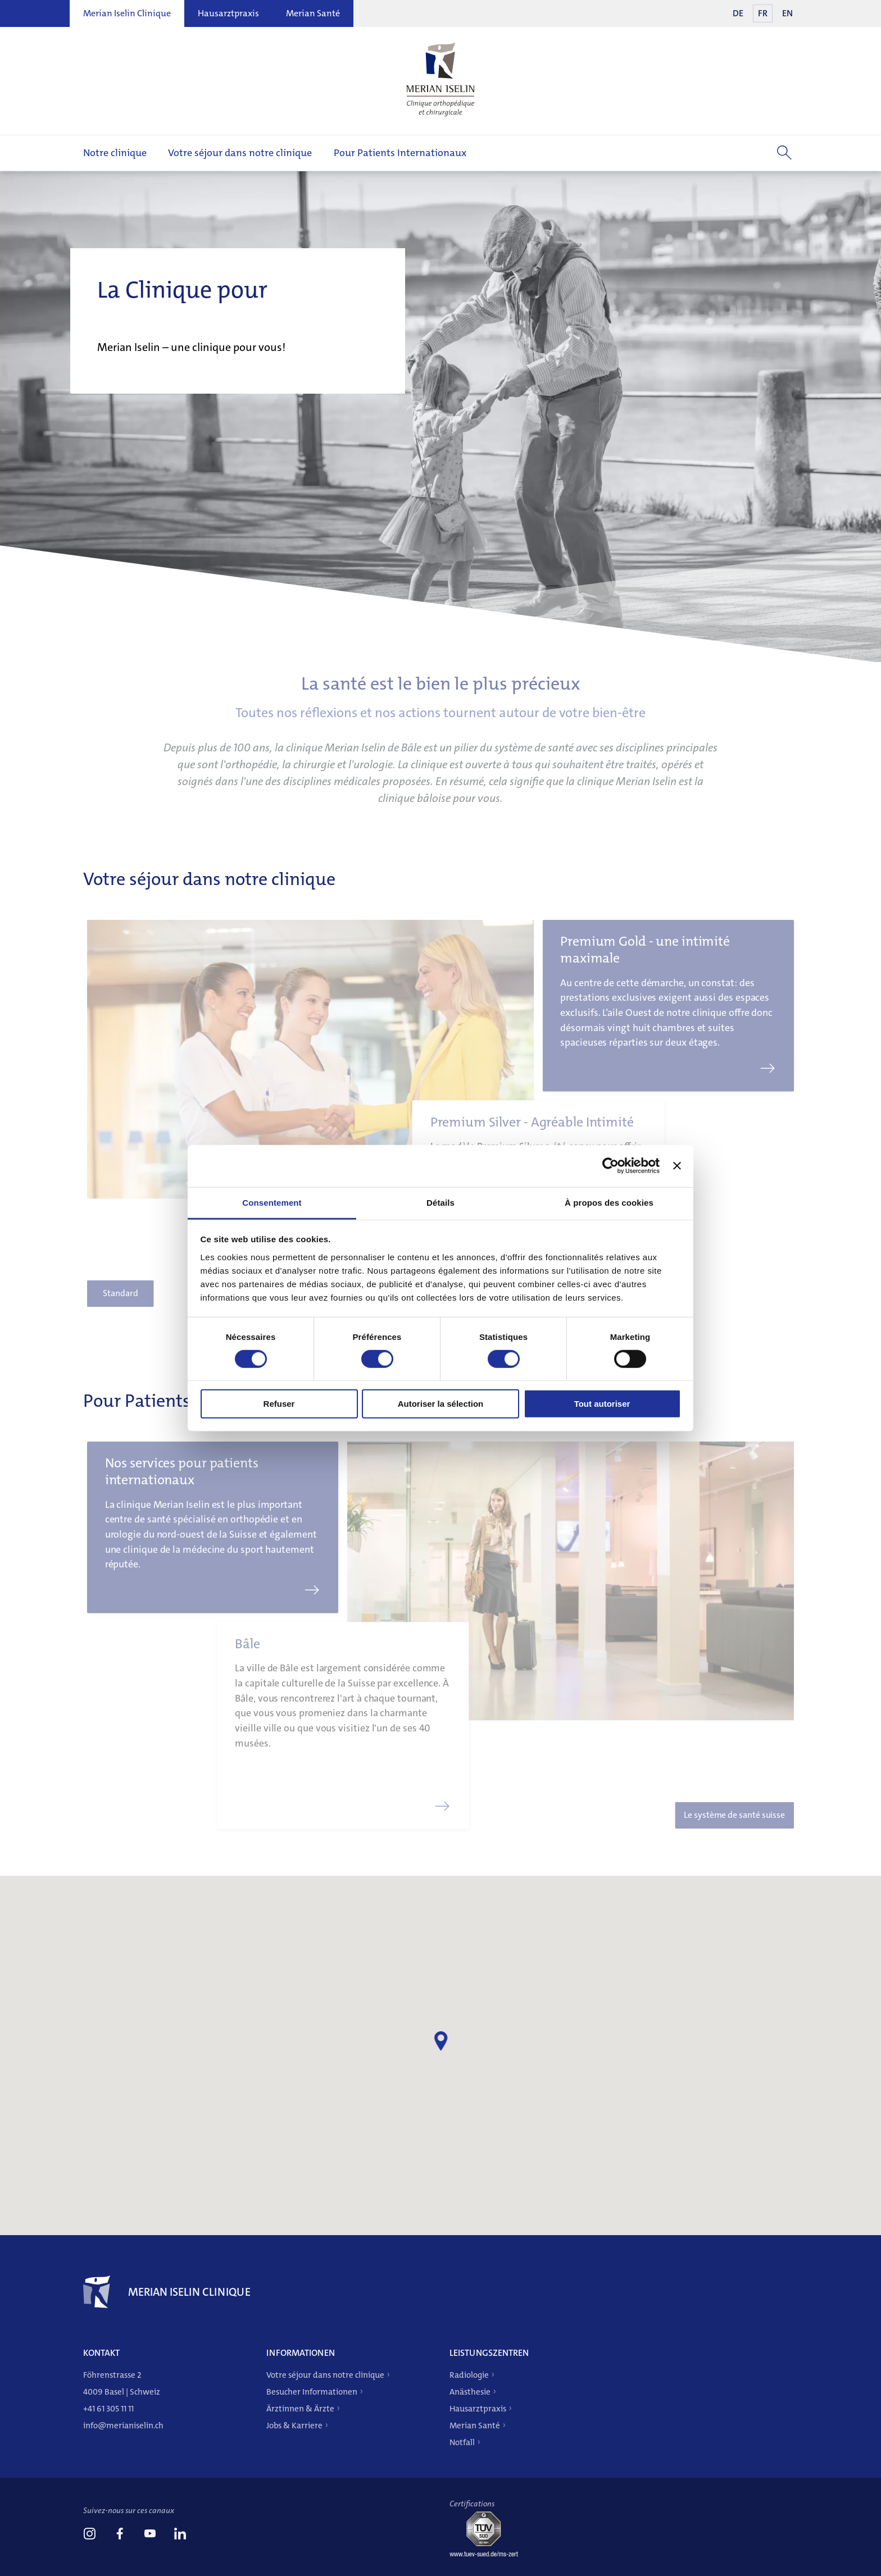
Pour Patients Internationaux (400, 152)
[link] (89, 2535)
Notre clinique (115, 152)
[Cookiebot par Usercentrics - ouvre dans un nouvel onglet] (610, 1165)
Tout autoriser (602, 1403)
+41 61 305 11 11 (108, 2408)
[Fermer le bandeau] (677, 1166)
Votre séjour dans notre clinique (240, 152)
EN (787, 13)
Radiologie (469, 2375)
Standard (144, 1280)
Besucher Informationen (311, 2391)
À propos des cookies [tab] (609, 1202)
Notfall (462, 2442)
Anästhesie (470, 2391)
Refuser (279, 1403)
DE (738, 13)
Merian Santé (313, 13)
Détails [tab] (440, 1202)
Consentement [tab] (271, 1202)
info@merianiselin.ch (123, 2425)
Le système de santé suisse (713, 1802)
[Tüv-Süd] (488, 2554)
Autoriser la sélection (441, 1403)
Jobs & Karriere (294, 2425)
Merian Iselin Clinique (127, 13)
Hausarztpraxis (228, 13)
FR (763, 13)
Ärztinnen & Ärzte (300, 2408)
